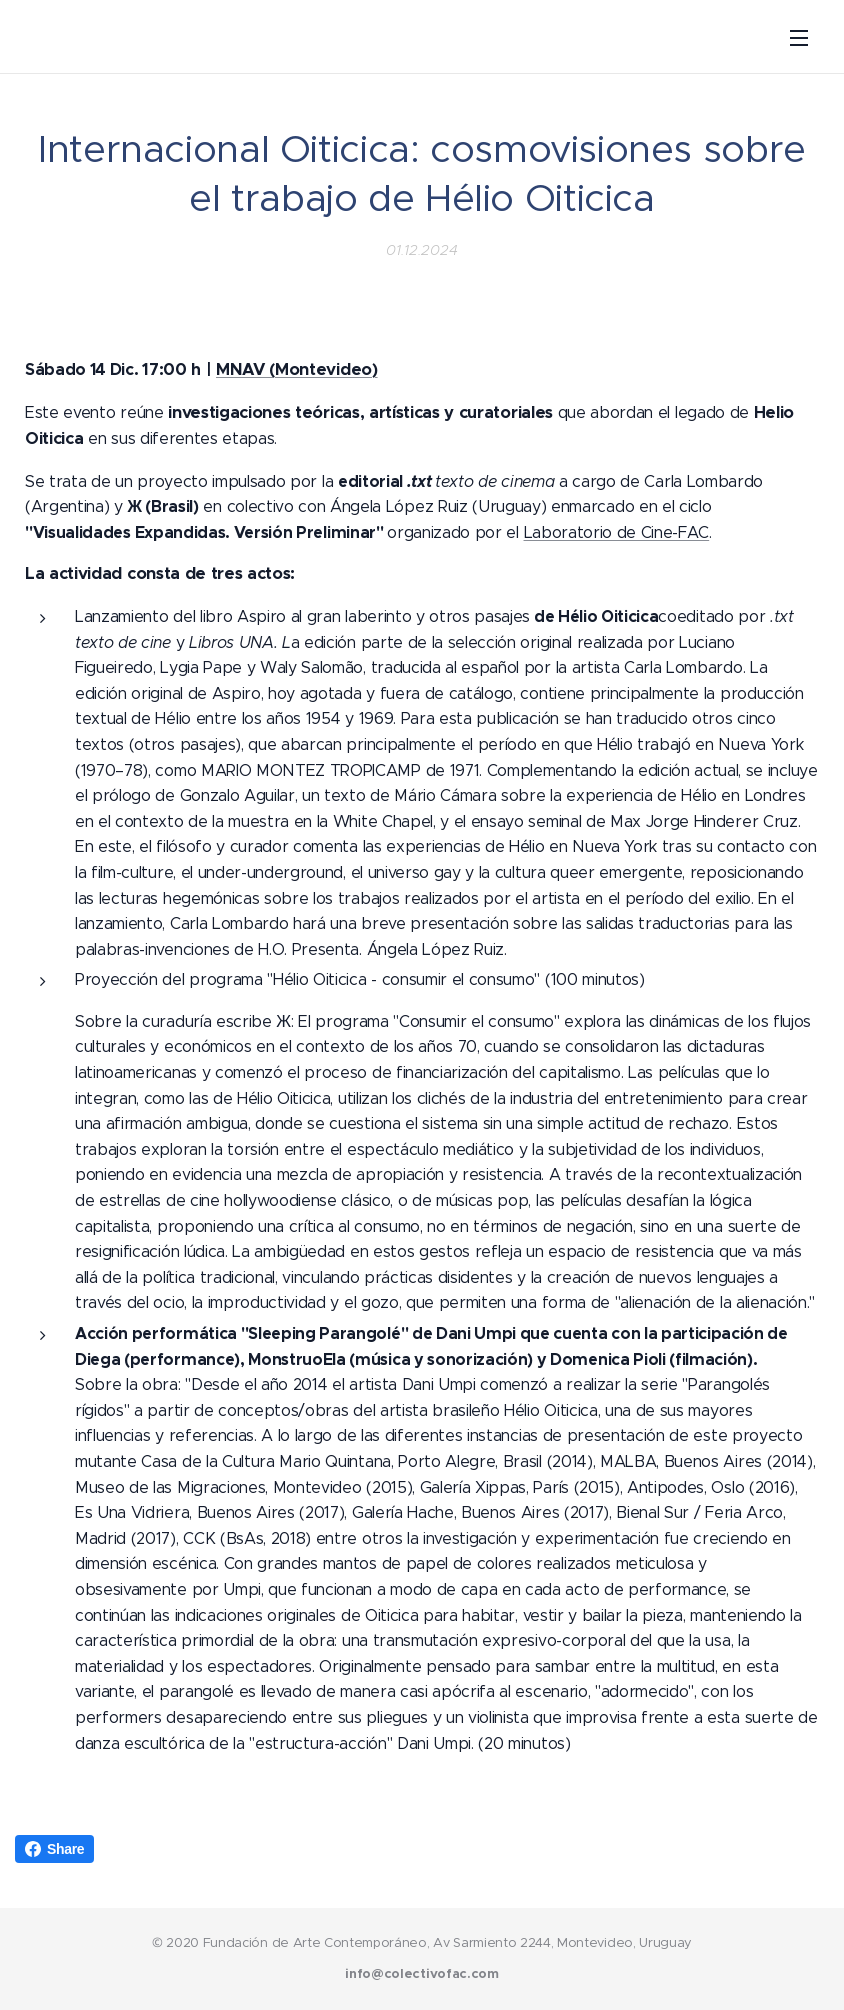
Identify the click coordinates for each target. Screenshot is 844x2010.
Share (54, 1849)
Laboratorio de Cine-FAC (617, 532)
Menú (799, 38)
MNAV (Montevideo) (297, 369)
